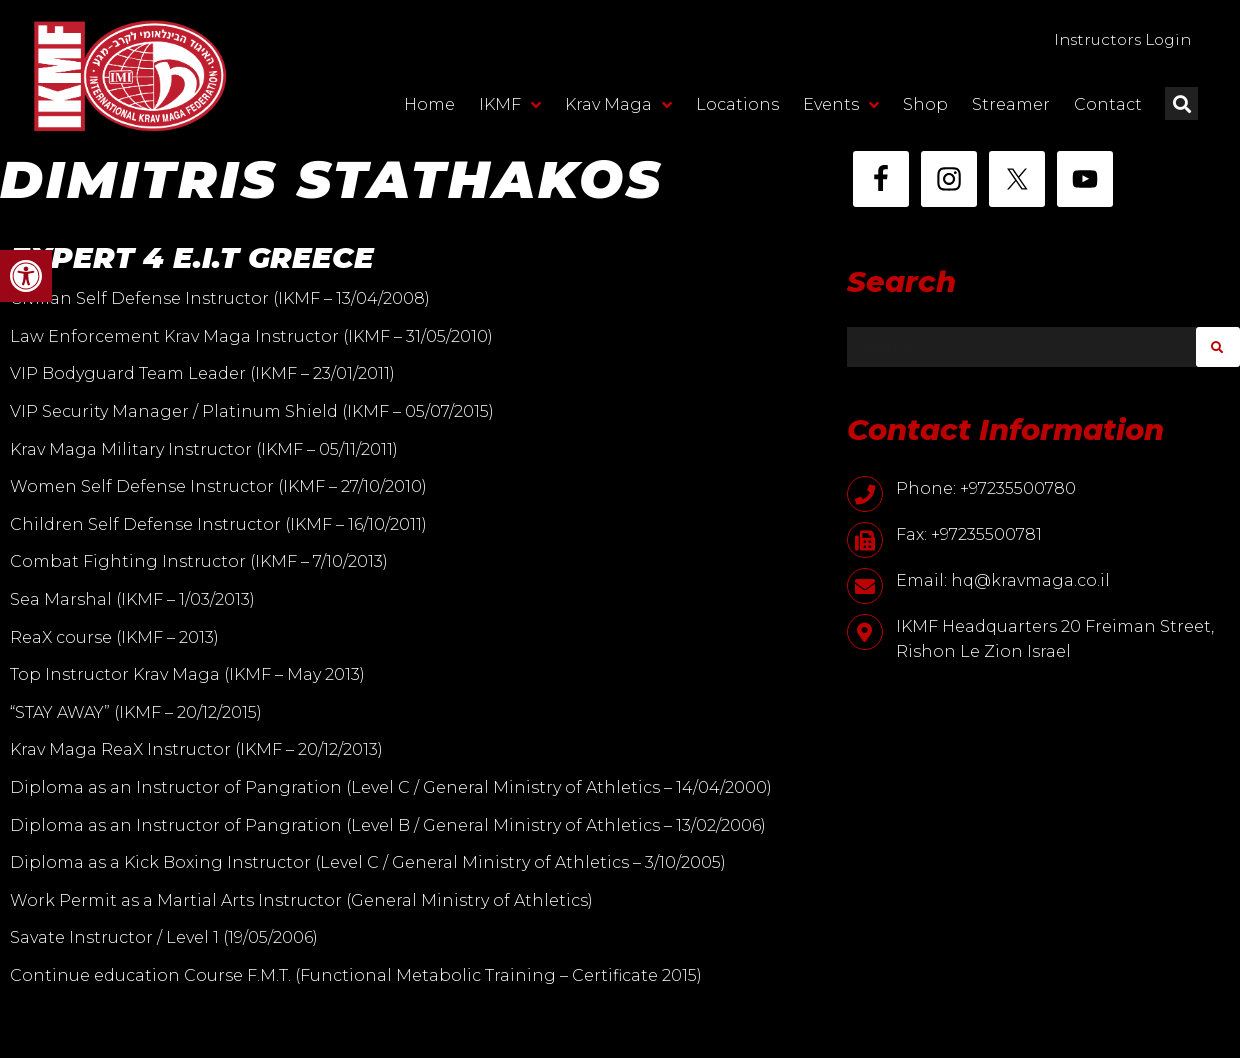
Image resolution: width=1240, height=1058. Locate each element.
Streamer (1011, 105)
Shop (925, 105)
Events (841, 106)
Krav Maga (618, 106)
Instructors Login (1117, 39)
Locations (737, 105)
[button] (26, 276)
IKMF (510, 106)
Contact (1108, 105)
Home (429, 105)
